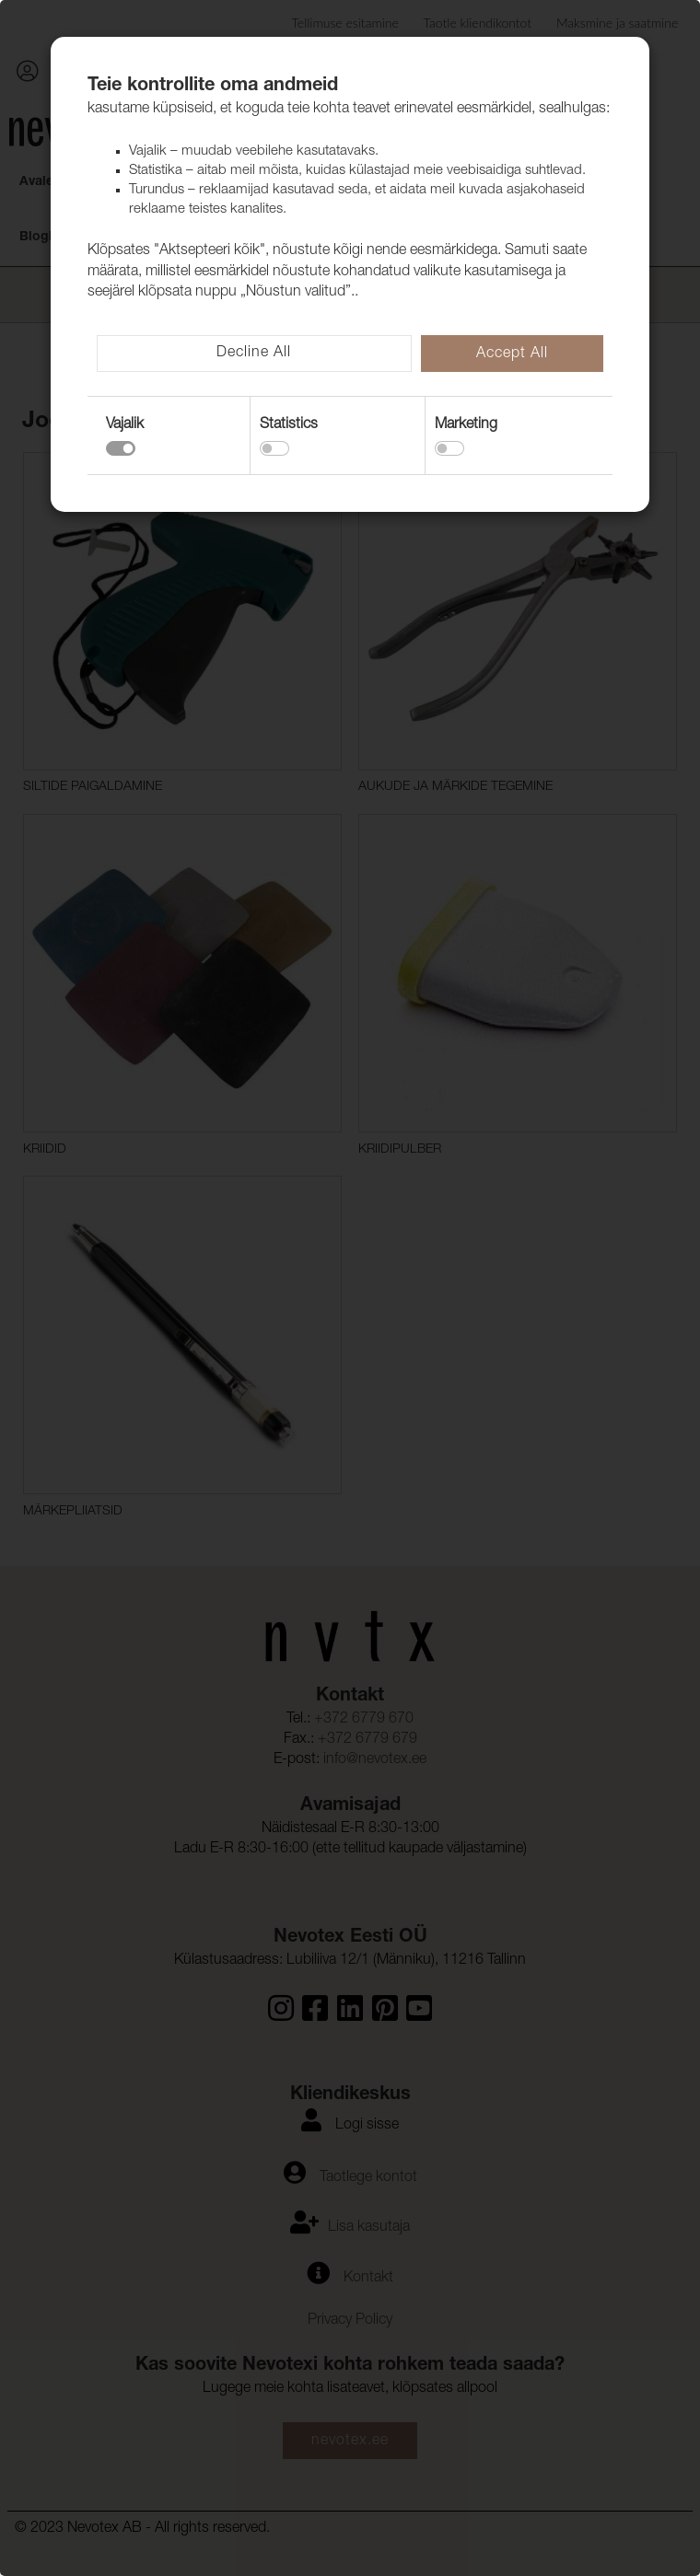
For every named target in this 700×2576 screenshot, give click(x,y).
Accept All (512, 354)
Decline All (253, 353)
